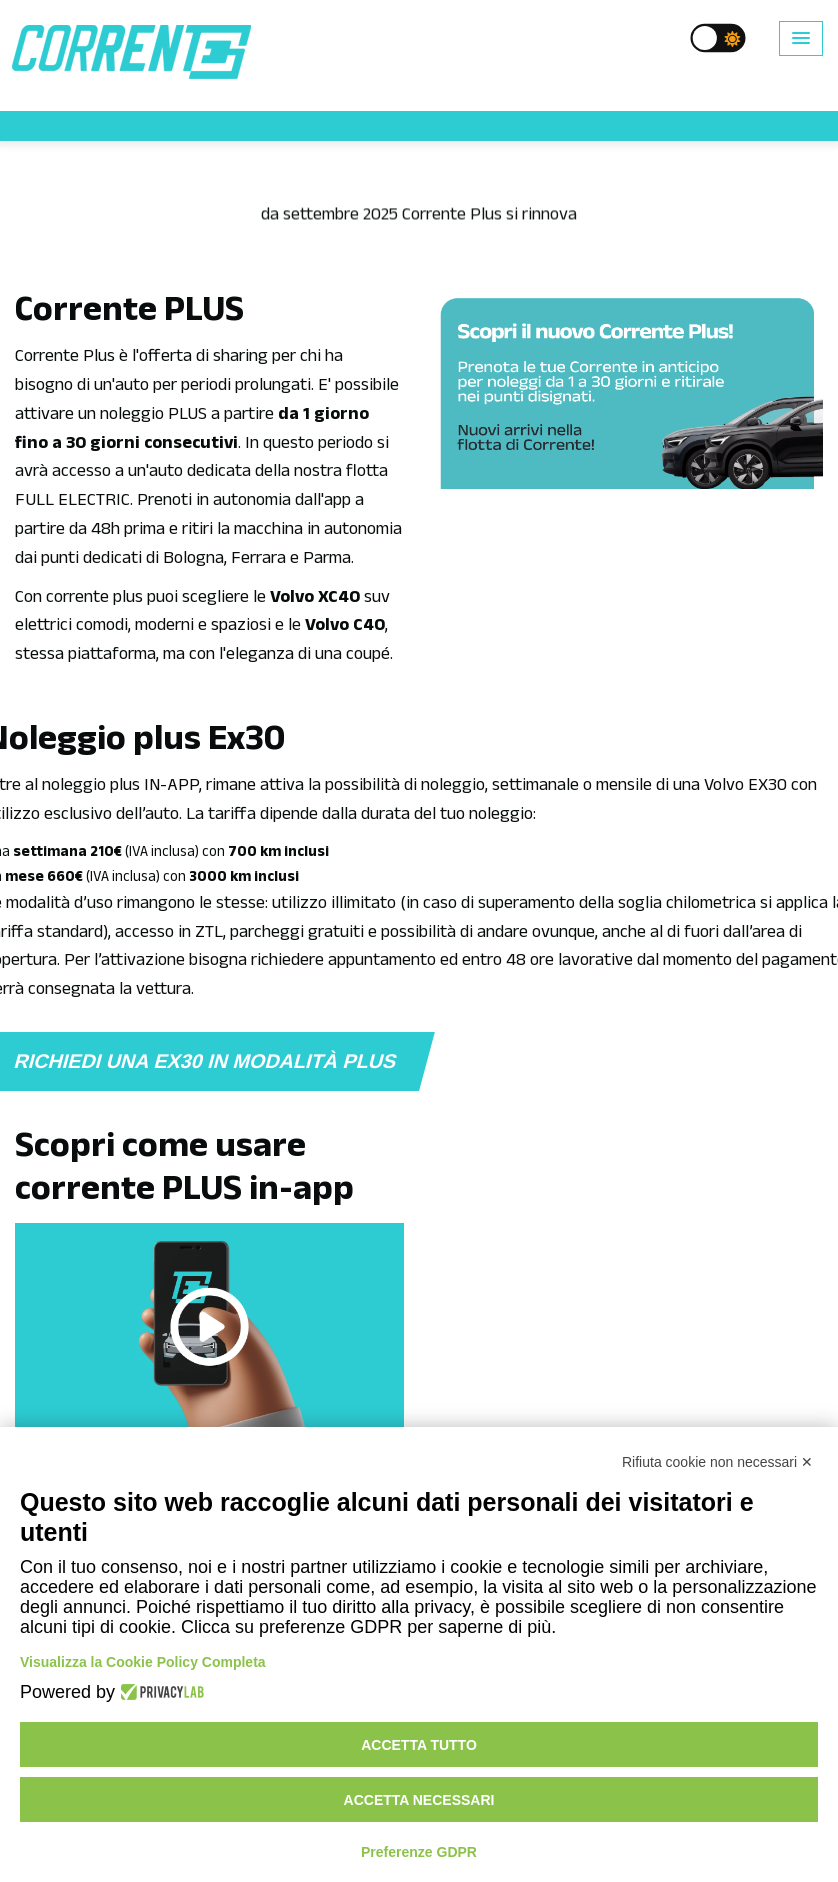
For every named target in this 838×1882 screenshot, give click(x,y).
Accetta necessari (419, 1800)
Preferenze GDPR (419, 1852)
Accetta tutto (419, 1745)
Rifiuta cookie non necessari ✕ (717, 1462)
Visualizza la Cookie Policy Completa (143, 1662)
